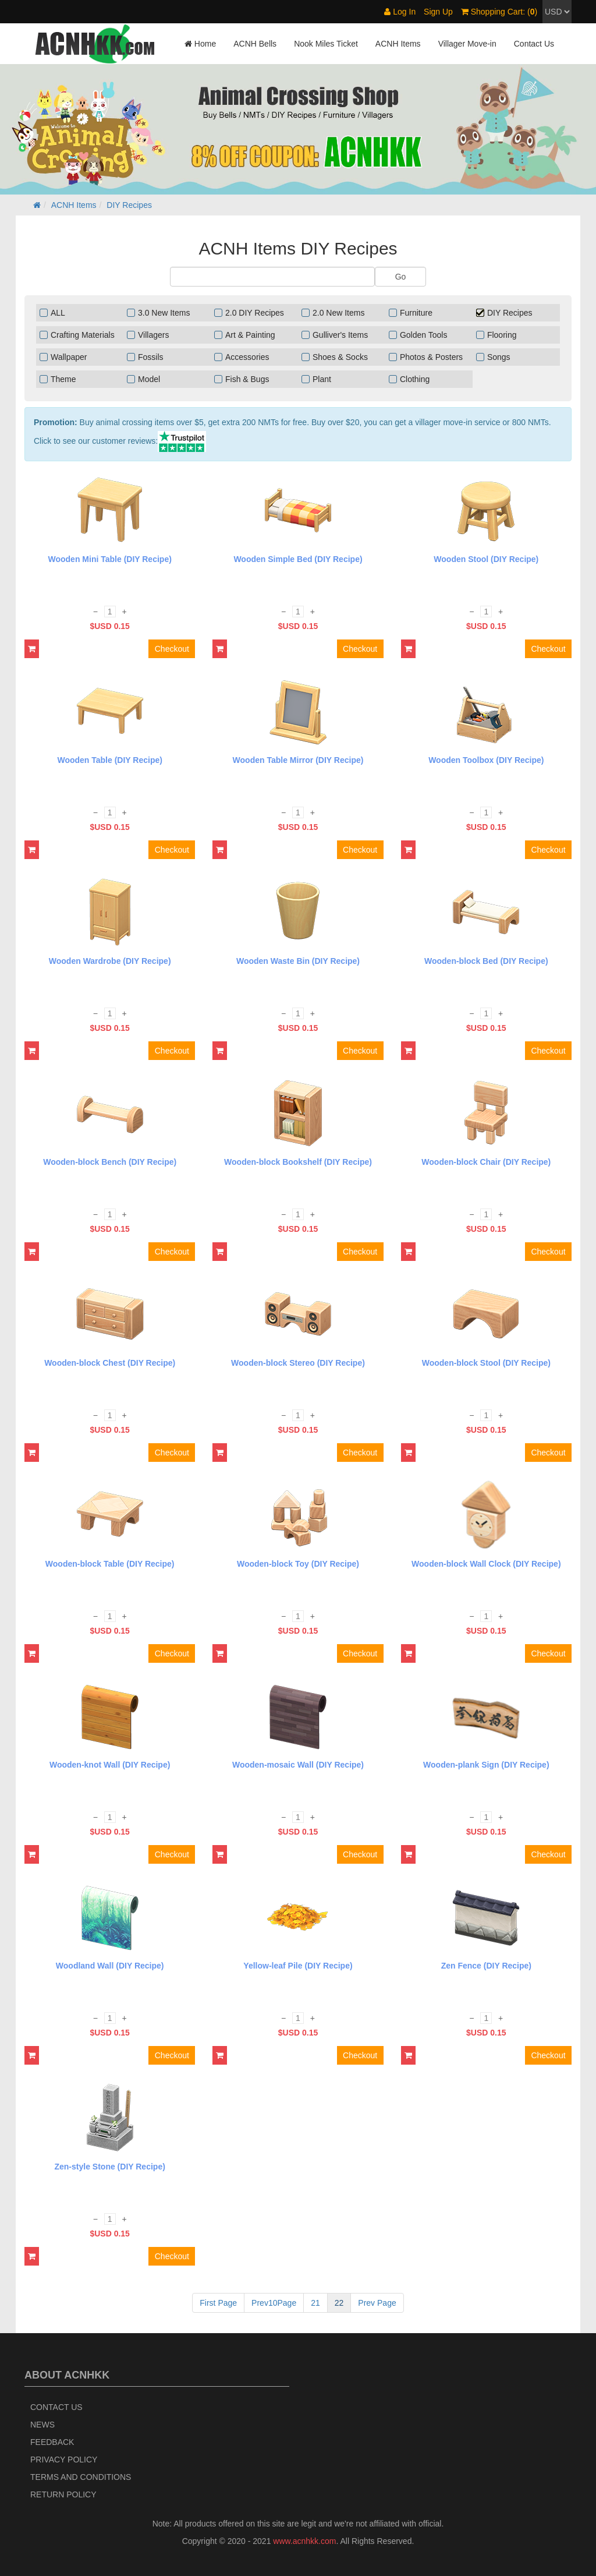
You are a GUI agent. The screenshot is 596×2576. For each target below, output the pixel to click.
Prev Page (377, 2303)
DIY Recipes (129, 205)
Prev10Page (273, 2303)
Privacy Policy (63, 2459)
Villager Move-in (467, 43)
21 (315, 2303)
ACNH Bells (254, 43)
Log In (400, 11)
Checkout (172, 648)
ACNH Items (398, 43)
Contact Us (534, 43)
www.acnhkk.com (304, 2541)
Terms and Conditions (80, 2477)
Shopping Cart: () (499, 11)
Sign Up (438, 11)
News (42, 2424)
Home (200, 43)
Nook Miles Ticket (326, 43)
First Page (218, 2303)
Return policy (63, 2494)
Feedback (52, 2442)
